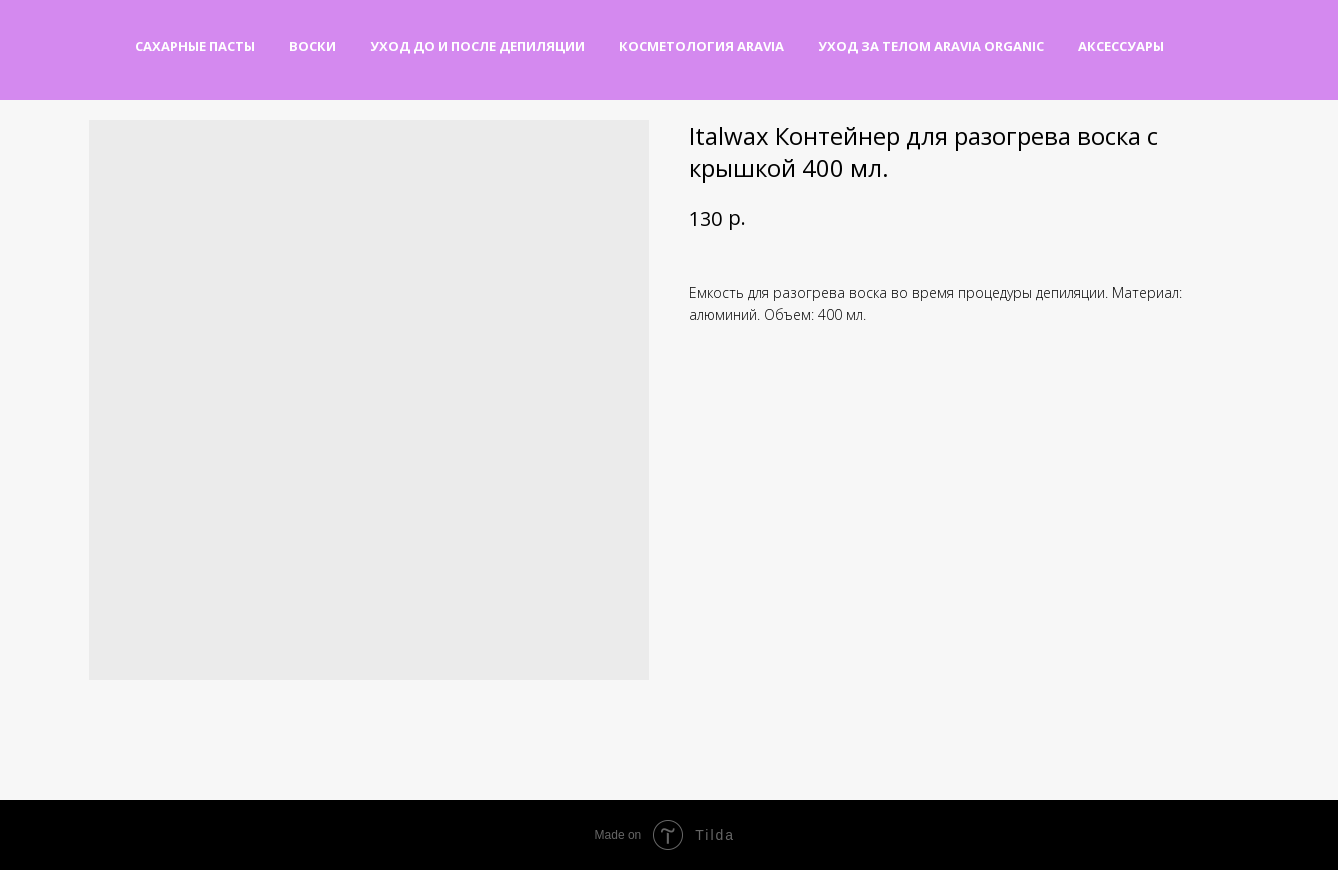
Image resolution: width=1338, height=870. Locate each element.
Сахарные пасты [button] (195, 46)
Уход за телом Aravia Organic (931, 46)
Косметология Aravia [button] (701, 46)
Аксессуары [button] (1121, 46)
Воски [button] (312, 46)
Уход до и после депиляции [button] (477, 46)
